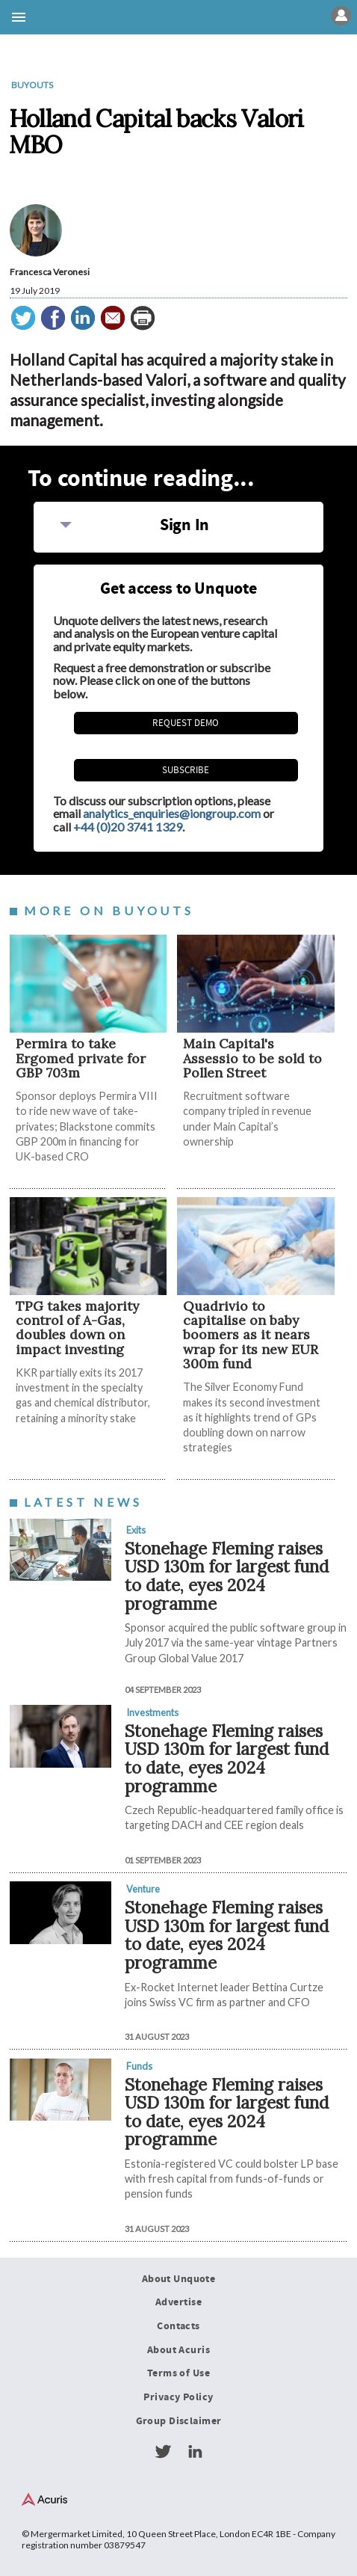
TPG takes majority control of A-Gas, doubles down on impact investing (77, 1327)
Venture (143, 1889)
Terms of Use (178, 2373)
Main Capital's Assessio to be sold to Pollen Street (252, 1058)
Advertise (178, 2302)
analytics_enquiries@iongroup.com (172, 813)
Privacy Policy (178, 2397)
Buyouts (32, 84)
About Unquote (179, 2279)
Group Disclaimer (179, 2421)
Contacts (178, 2326)
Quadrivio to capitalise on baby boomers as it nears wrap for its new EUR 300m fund (250, 1334)
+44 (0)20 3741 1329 (127, 827)
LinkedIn (195, 2452)
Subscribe (185, 770)
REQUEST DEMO (185, 723)
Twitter (163, 2452)
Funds (139, 2066)
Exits (136, 1530)
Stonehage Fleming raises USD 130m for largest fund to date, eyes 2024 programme (227, 1575)
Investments (152, 1712)
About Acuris (178, 2350)
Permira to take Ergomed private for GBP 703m (81, 1058)
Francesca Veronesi (50, 271)
